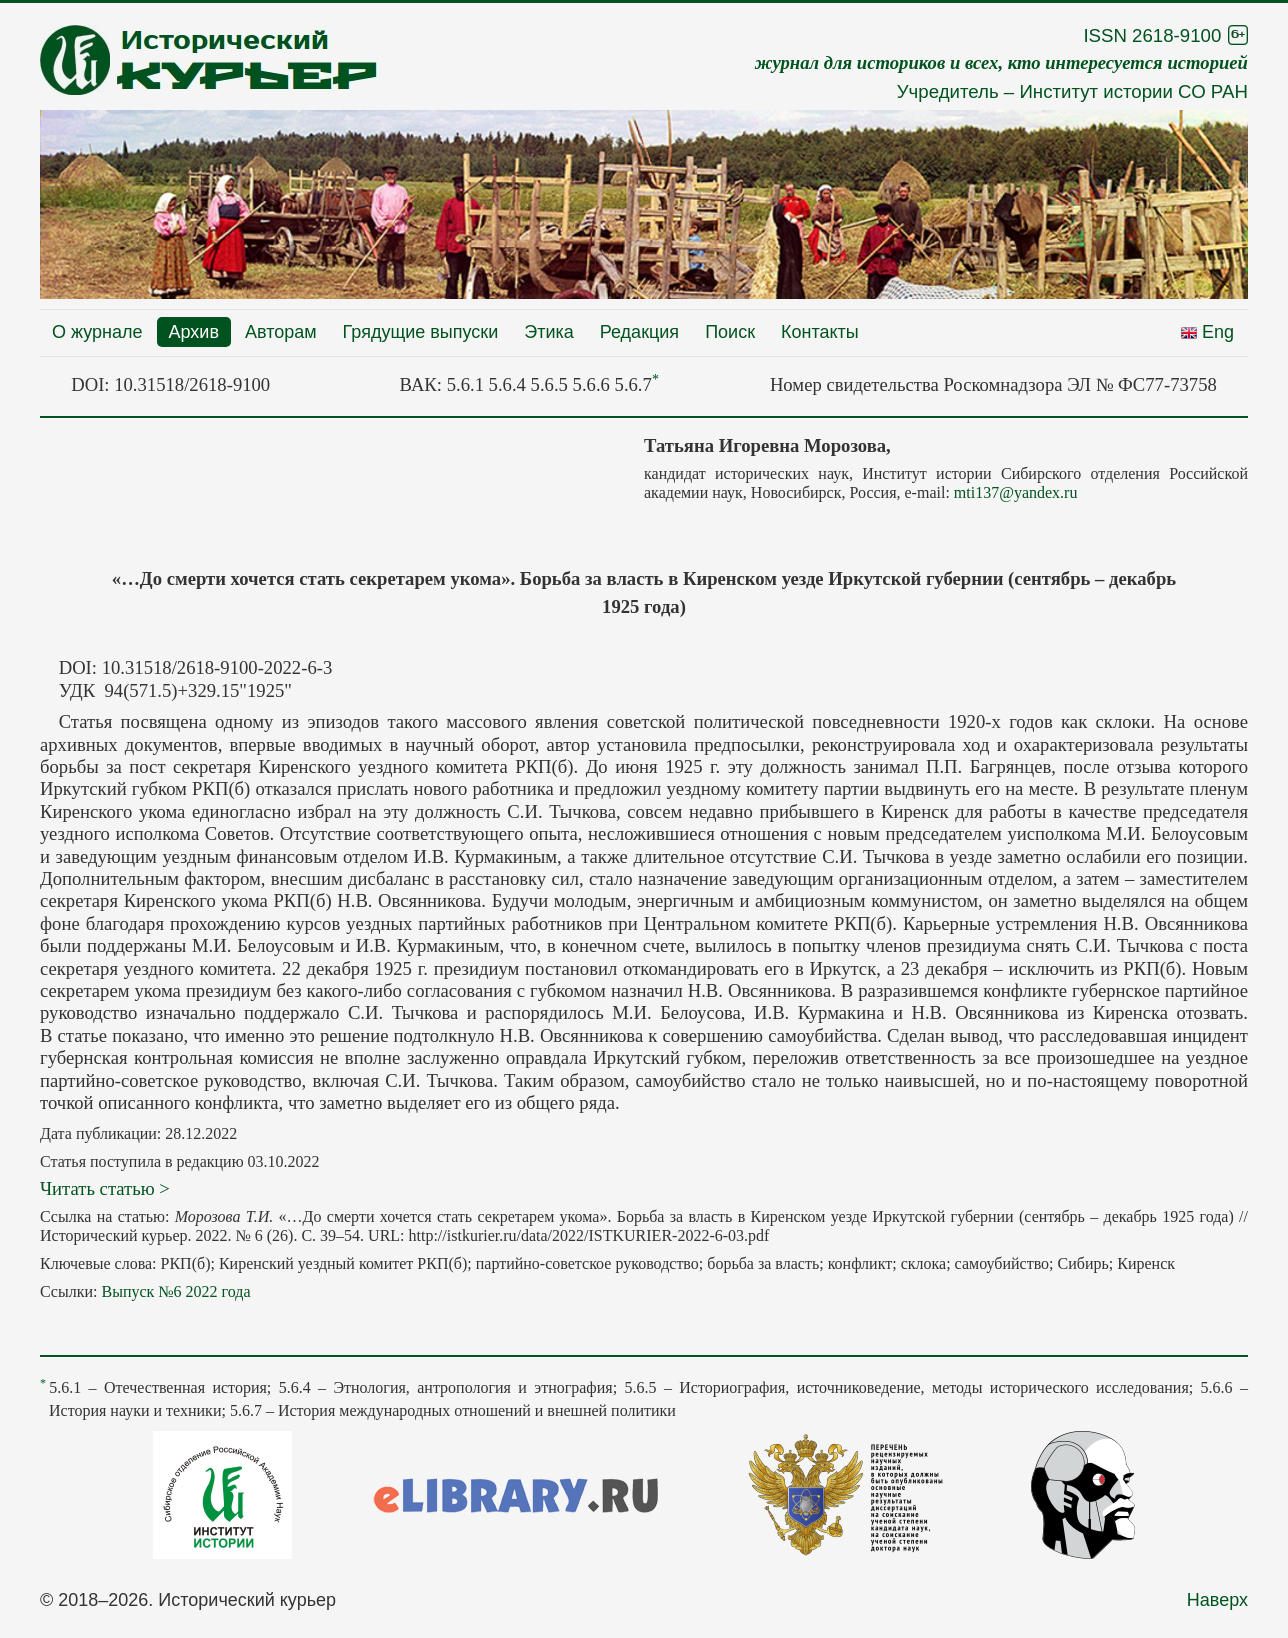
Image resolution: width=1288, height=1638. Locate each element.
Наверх (1217, 1600)
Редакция (639, 332)
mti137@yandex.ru (1016, 492)
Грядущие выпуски (421, 332)
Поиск (730, 332)
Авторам (281, 332)
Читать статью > (105, 1188)
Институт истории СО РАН (1133, 91)
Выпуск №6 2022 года (175, 1291)
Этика (549, 332)
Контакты (820, 332)
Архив (194, 332)
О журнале (97, 332)
